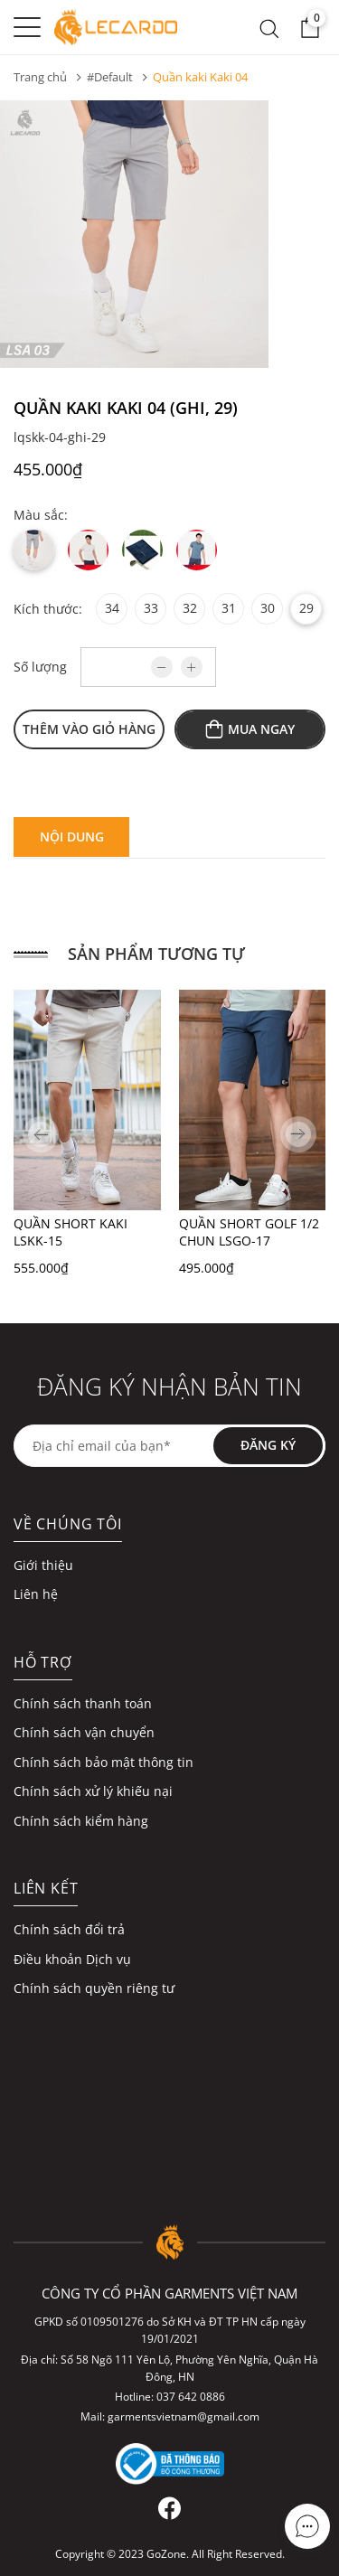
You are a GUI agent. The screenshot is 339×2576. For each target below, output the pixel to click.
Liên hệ (36, 1594)
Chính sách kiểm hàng (81, 1820)
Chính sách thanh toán (83, 1703)
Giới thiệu (43, 1565)
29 (306, 607)
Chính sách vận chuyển (84, 1732)
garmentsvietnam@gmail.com (183, 2416)
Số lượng (40, 666)
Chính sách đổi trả (69, 1929)
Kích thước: (48, 608)
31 (228, 607)
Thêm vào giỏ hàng (89, 729)
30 (267, 607)
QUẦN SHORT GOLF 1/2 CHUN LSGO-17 (249, 1232)
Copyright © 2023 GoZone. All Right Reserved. (170, 2554)
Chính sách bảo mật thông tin (103, 1762)
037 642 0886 (190, 2396)
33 (151, 607)
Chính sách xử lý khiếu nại (93, 1791)
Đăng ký (268, 1444)
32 (190, 607)
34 (112, 607)
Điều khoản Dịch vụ (72, 1959)
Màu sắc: (41, 514)
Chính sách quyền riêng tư (94, 1988)
